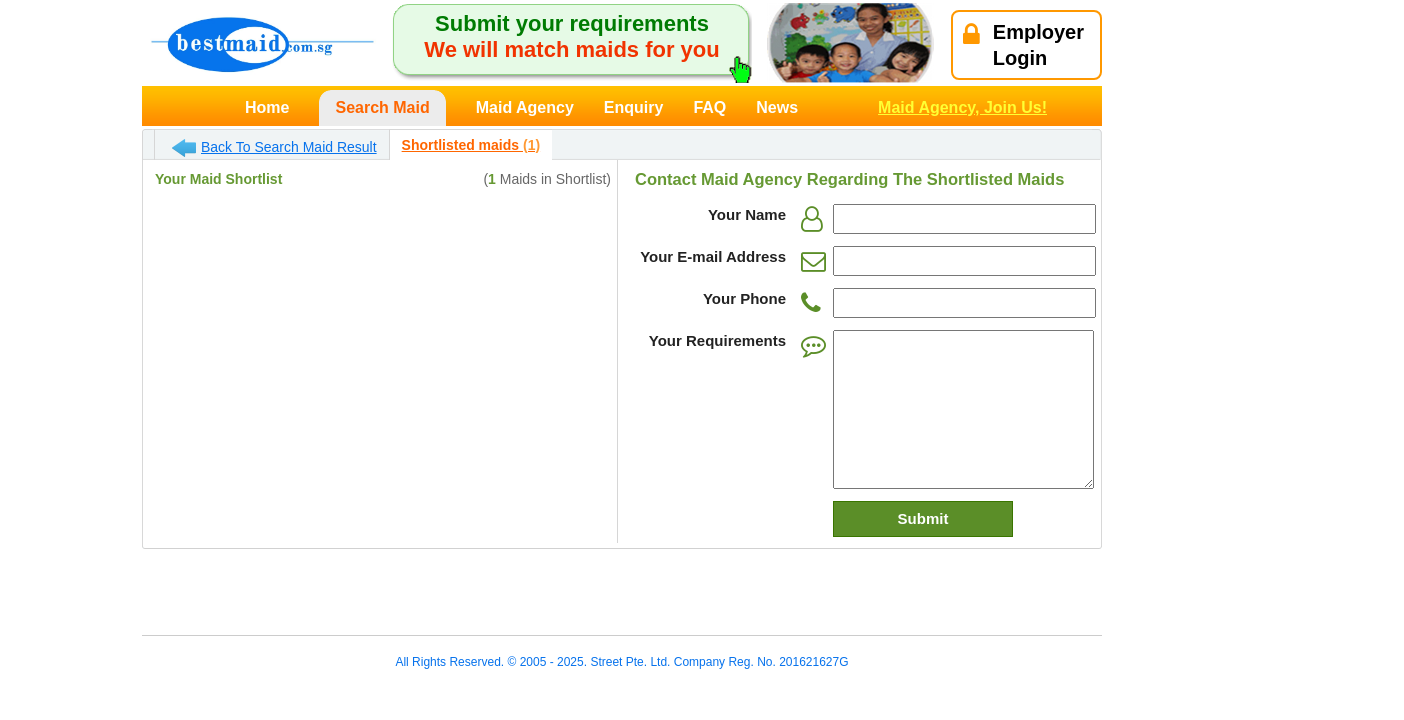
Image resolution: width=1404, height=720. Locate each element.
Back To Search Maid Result (274, 148)
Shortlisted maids (471, 145)
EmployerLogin (1023, 45)
